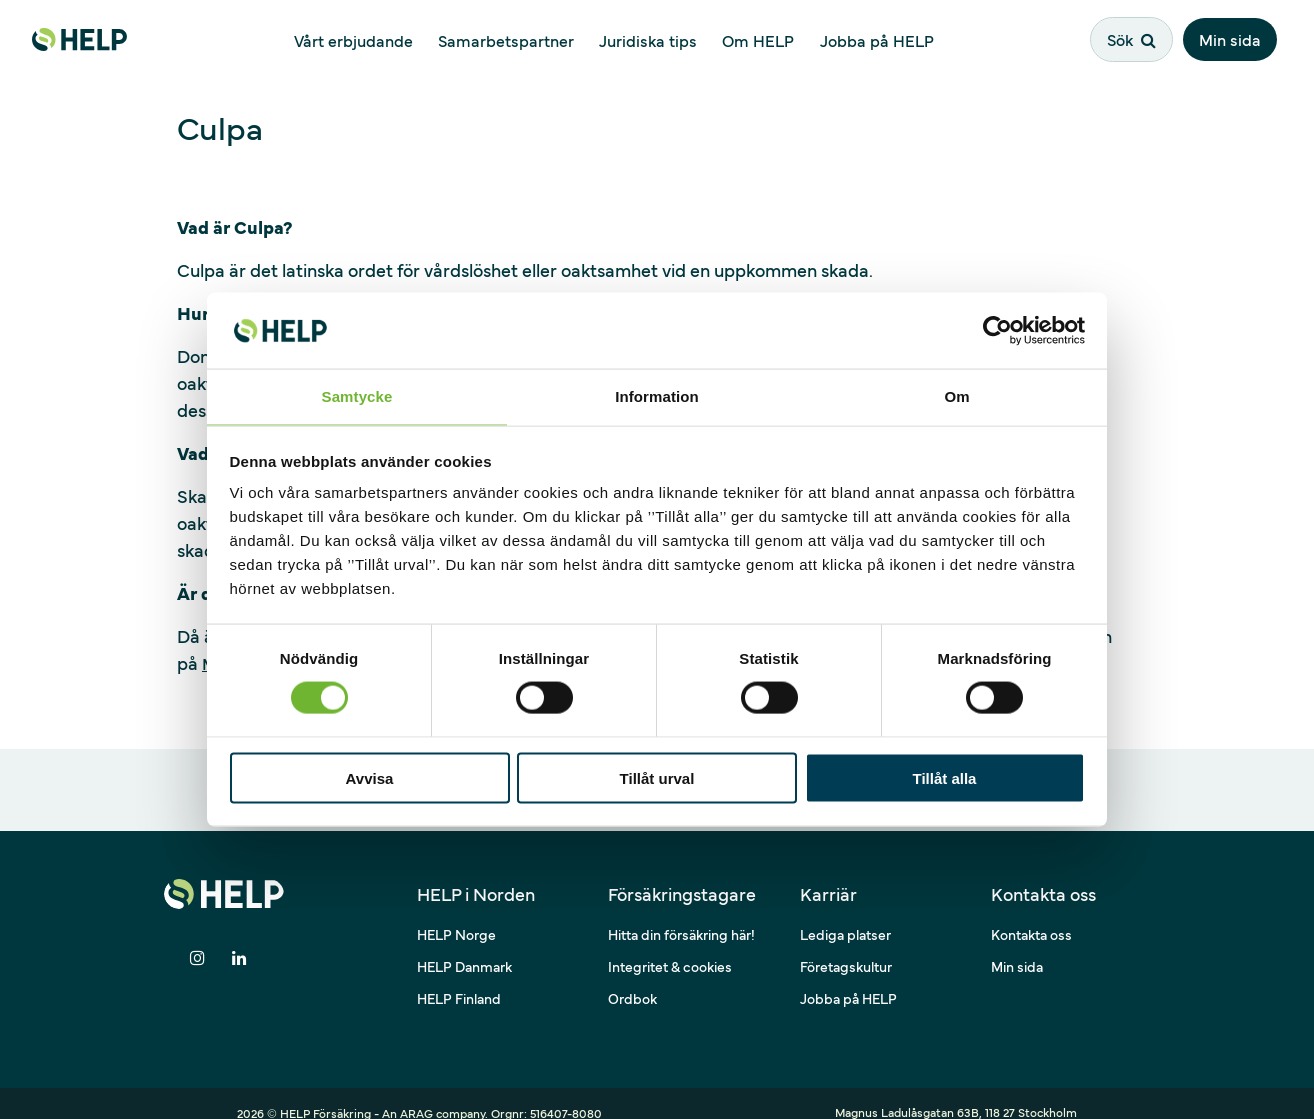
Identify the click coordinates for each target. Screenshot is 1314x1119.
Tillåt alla (945, 778)
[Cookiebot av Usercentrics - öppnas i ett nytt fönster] (997, 329)
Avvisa (370, 778)
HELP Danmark (464, 947)
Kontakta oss (1031, 915)
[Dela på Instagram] (196, 940)
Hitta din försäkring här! (681, 915)
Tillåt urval (657, 778)
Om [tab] (956, 395)
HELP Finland (459, 979)
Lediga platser (845, 915)
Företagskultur (846, 947)
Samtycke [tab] (357, 395)
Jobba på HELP (848, 979)
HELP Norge (456, 915)
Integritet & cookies (670, 947)
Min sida (1235, 37)
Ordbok (632, 979)
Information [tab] (657, 395)
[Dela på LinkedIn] (239, 940)
